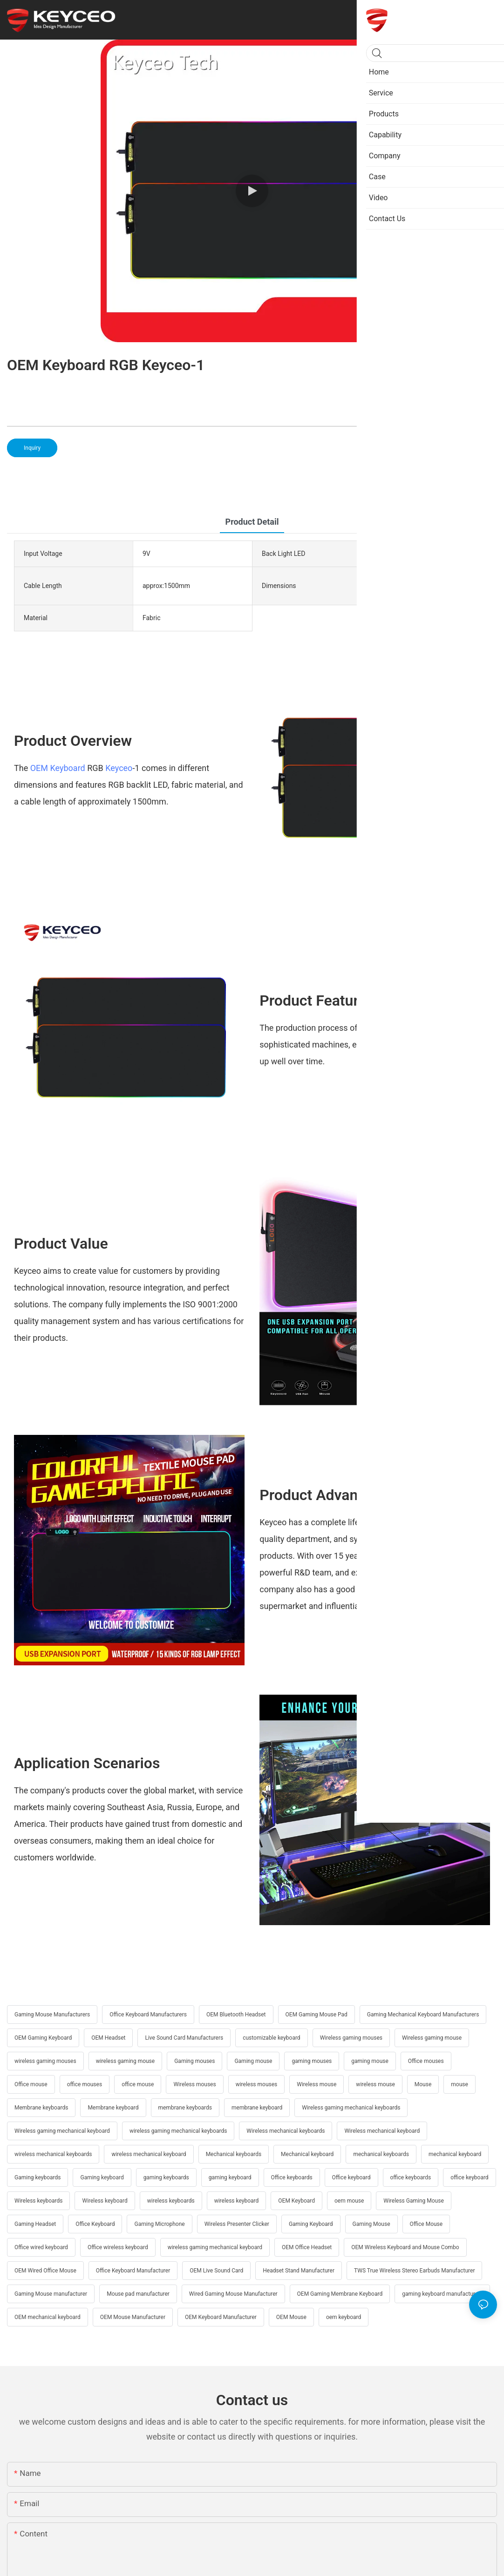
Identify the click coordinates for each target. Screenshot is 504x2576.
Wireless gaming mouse (432, 2038)
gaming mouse (369, 2061)
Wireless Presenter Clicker (236, 2224)
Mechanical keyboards (233, 2154)
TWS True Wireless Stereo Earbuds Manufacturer (414, 2270)
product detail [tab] (252, 522)
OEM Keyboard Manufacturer (221, 2317)
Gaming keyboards (37, 2177)
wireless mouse (375, 2084)
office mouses (84, 2084)
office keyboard (469, 2177)
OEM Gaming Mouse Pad (316, 2014)
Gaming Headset (35, 2224)
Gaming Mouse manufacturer (50, 2294)
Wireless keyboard (104, 2200)
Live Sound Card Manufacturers (184, 2038)
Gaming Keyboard (311, 2224)
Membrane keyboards (41, 2107)
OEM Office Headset (307, 2247)
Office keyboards (292, 2177)
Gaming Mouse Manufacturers (52, 2014)
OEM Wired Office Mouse (45, 2270)
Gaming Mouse (371, 2224)
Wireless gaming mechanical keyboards (351, 2107)
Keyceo (118, 768)
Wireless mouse (316, 2084)
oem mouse (349, 2200)
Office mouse (31, 2084)
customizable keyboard (271, 2038)
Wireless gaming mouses (351, 2038)
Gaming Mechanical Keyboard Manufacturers (423, 2014)
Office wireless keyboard (118, 2247)
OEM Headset (108, 2038)
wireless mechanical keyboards (53, 2154)
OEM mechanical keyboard (47, 2317)
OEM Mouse (291, 2317)
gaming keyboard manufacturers (442, 2294)
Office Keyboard (95, 2224)
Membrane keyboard (113, 2107)
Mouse (423, 2084)
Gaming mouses (194, 2061)
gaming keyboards (166, 2177)
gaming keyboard (230, 2177)
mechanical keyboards (381, 2154)
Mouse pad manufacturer (138, 2294)
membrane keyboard (257, 2107)
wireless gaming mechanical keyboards (178, 2131)
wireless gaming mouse (125, 2061)
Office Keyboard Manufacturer (133, 2270)
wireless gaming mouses (45, 2061)
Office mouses (426, 2061)
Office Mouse (426, 2224)
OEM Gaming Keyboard (43, 2038)
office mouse (138, 2084)
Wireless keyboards (38, 2200)
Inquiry (32, 448)
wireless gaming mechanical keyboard (215, 2247)
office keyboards (410, 2177)
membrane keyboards (185, 2107)
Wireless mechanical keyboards (285, 2131)
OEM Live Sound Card (216, 2270)
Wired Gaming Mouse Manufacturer (233, 2294)
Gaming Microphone (159, 2224)
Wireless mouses (194, 2084)
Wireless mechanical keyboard (382, 2131)
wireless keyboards (171, 2200)
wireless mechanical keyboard (148, 2154)
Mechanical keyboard (307, 2154)
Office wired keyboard (41, 2247)
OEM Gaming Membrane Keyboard (340, 2294)
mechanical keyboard (455, 2154)
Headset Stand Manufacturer (298, 2270)
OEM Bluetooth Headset (236, 2014)
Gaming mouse (253, 2061)
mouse (459, 2084)
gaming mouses (312, 2061)
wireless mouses (257, 2084)
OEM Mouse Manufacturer (132, 2317)
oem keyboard (343, 2317)
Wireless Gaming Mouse (413, 2200)
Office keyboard (351, 2177)
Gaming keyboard (101, 2177)
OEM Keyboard (59, 768)
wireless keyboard (236, 2200)
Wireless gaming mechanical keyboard (62, 2131)
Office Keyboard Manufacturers (148, 2014)
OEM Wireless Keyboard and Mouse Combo (405, 2247)
